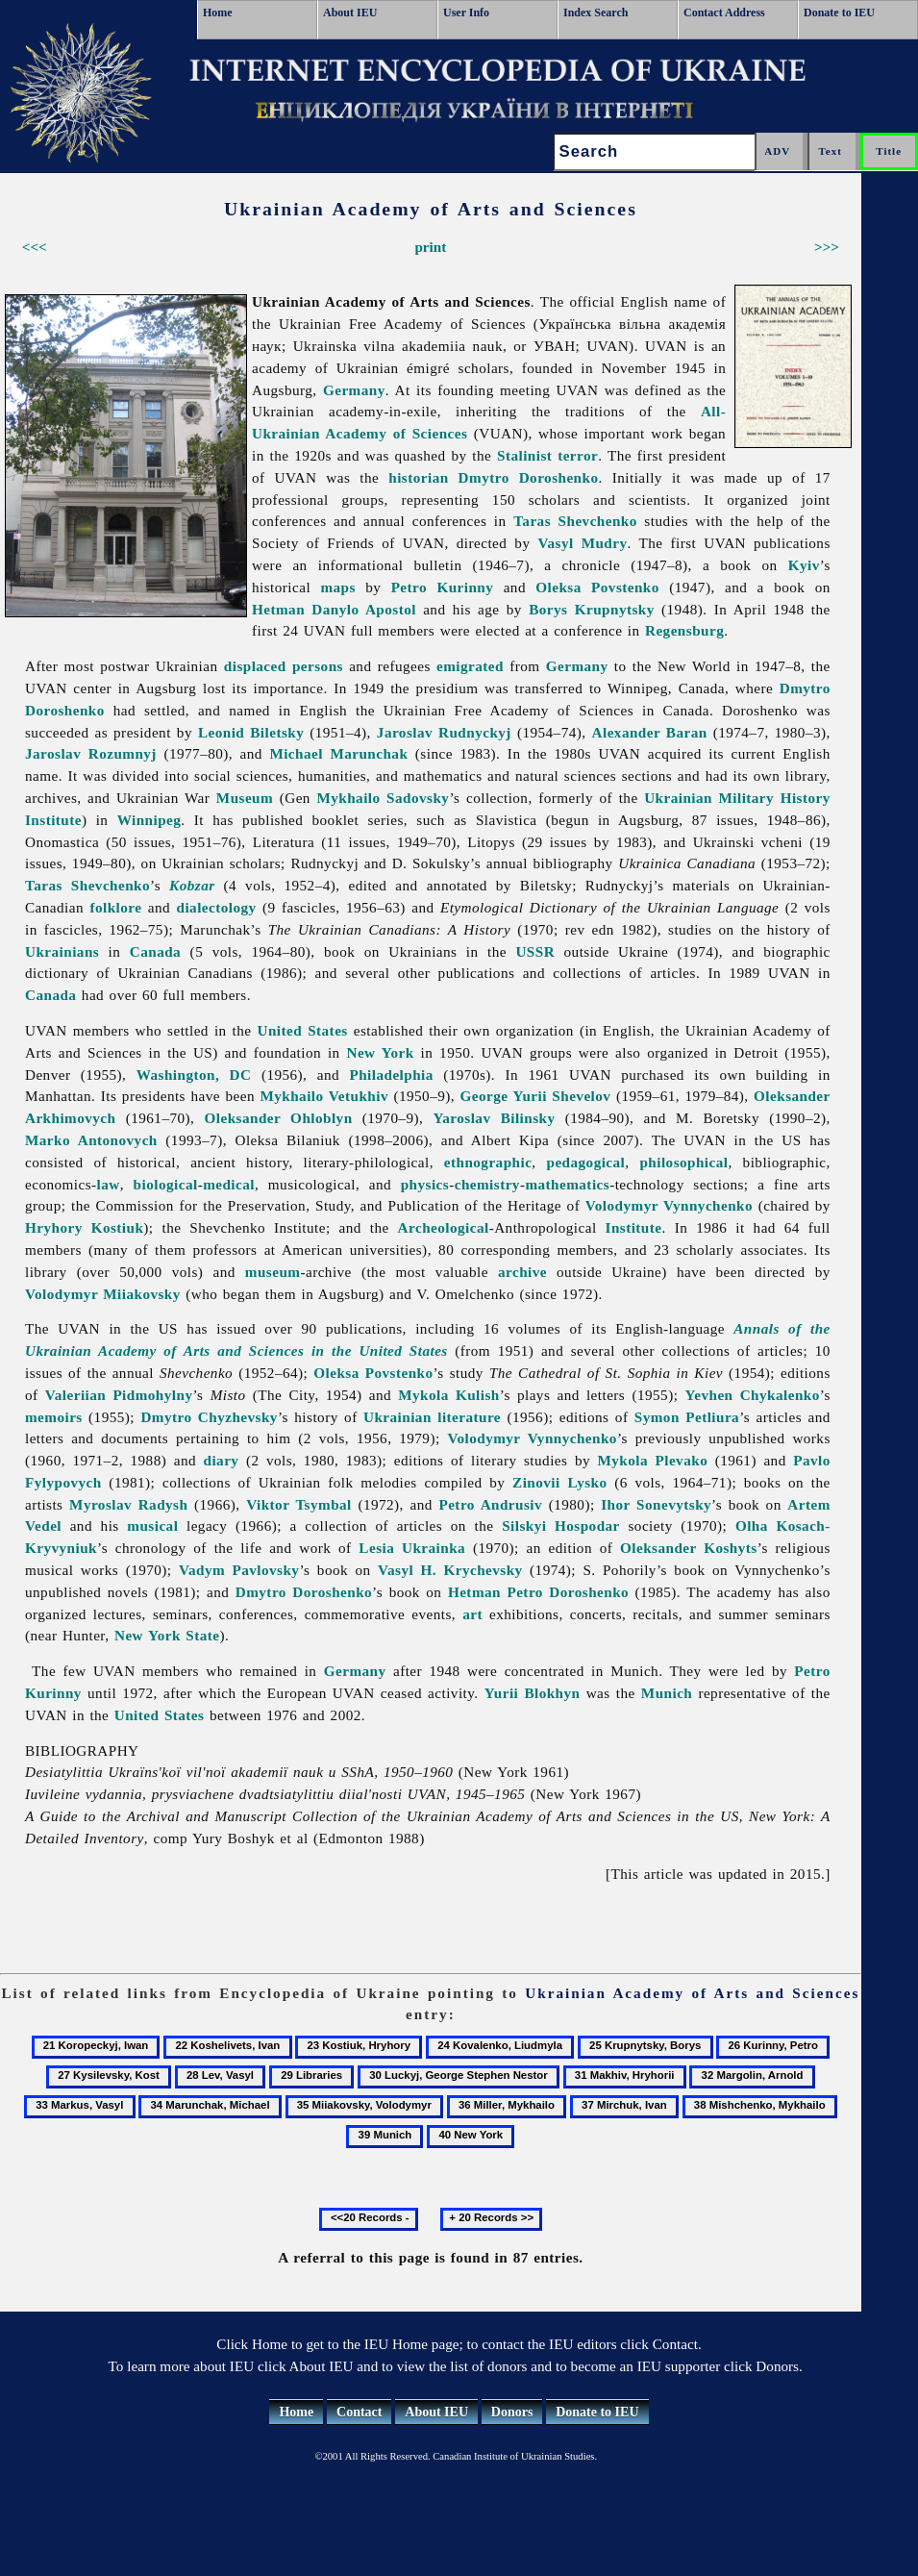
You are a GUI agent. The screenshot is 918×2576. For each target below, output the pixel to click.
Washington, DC (194, 1074)
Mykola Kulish (449, 1395)
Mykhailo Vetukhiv (323, 1096)
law (108, 1184)
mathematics (567, 1184)
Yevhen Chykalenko (752, 1395)
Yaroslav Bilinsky (495, 1118)
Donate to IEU (839, 12)
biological (166, 1184)
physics (425, 1184)
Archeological (443, 1227)
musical (152, 1525)
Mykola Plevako (653, 1460)
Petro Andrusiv (490, 1504)
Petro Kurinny (442, 587)
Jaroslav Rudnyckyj (444, 732)
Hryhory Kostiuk (84, 1227)
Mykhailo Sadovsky (382, 797)
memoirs (54, 1417)
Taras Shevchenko (575, 521)
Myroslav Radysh (128, 1504)
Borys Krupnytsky (592, 609)
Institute (634, 1227)
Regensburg (684, 630)
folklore (115, 907)
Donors (512, 2412)
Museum (244, 797)
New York (379, 1052)
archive (522, 1271)
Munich (666, 1693)
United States (303, 1030)
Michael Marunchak (338, 753)
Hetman (278, 609)
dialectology (217, 907)
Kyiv (804, 565)
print (430, 246)
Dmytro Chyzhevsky (209, 1417)
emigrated (470, 666)
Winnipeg (149, 820)
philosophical (683, 1162)
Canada (155, 951)
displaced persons (283, 666)
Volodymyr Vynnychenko (669, 1205)
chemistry (487, 1184)
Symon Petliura (686, 1417)
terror (578, 455)
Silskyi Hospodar (561, 1525)
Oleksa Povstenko (597, 587)
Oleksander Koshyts (688, 1547)
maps (337, 587)
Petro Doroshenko (568, 1592)
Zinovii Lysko (559, 1482)
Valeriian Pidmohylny (119, 1395)
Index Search (595, 12)
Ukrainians (62, 951)
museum (273, 1271)
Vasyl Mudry (582, 543)
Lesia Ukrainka (412, 1547)
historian (418, 477)
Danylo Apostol (363, 609)
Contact (359, 2412)
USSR (535, 951)
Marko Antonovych (91, 1140)
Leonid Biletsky (251, 732)
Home (218, 12)
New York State (166, 1635)
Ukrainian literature (432, 1417)
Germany (354, 390)
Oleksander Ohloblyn (279, 1118)
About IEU (350, 12)
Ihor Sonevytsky (656, 1504)
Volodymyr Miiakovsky (103, 1294)
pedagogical (585, 1162)
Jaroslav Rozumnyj (91, 753)
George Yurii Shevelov (535, 1096)
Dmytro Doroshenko (529, 477)
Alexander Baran (649, 732)
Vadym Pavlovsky (239, 1570)
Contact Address (724, 12)
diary (221, 1460)
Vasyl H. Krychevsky (450, 1570)
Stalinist (524, 455)
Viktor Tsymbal (299, 1504)
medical (229, 1184)
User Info (466, 12)
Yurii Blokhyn (532, 1693)
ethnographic (488, 1162)
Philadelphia (391, 1074)
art (472, 1614)
